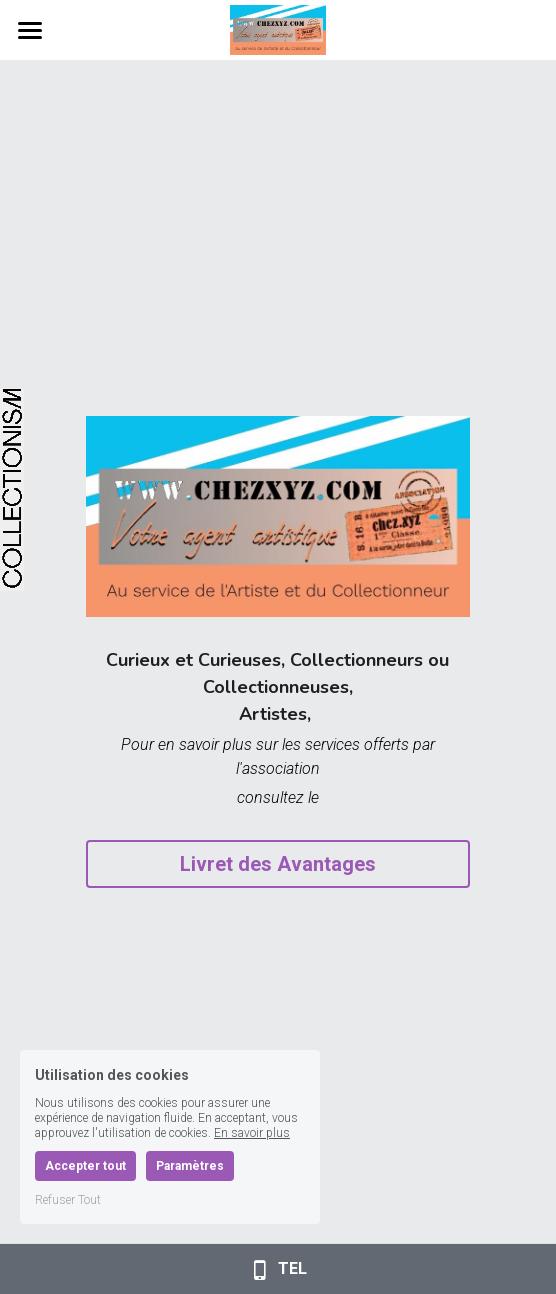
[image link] (278, 28)
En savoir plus (252, 1133)
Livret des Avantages (278, 864)
